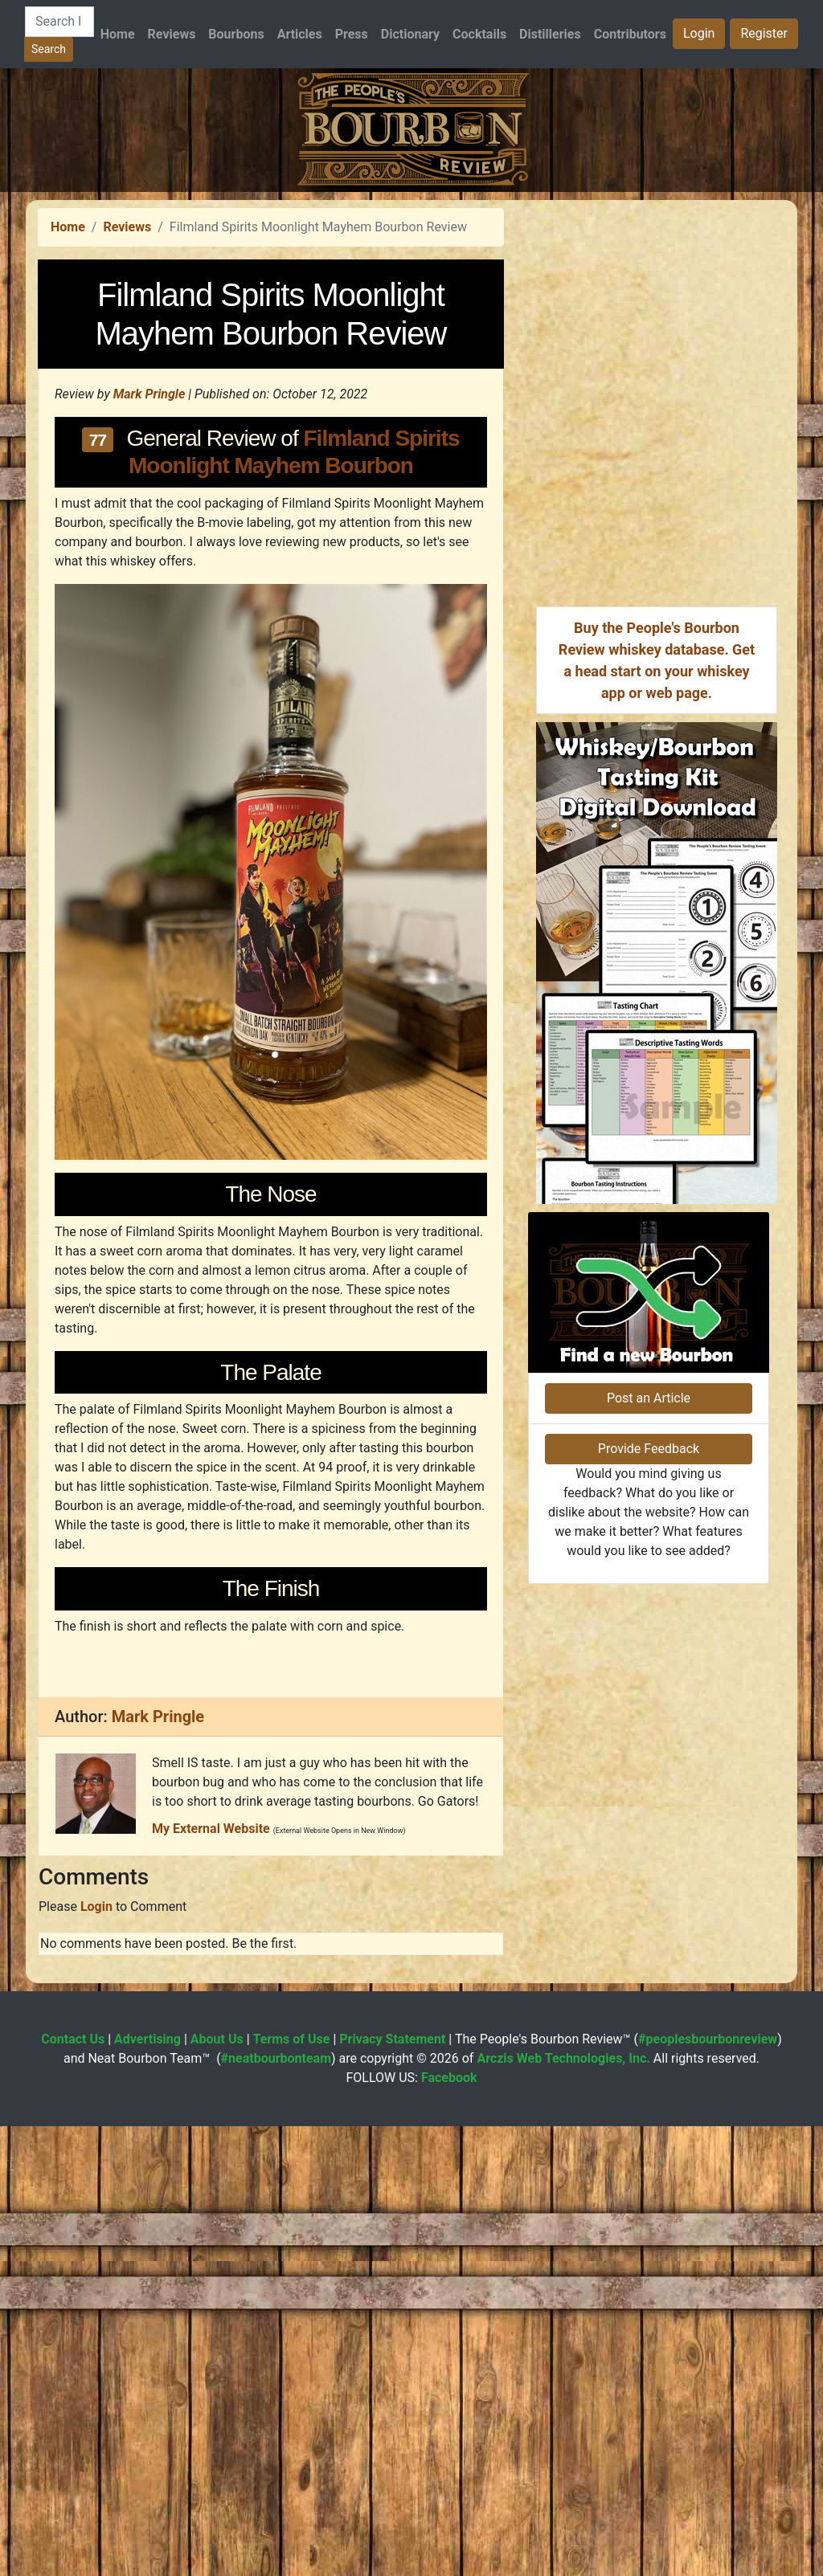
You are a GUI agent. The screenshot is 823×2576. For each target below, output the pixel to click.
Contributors (630, 34)
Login (698, 33)
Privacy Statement (392, 2488)
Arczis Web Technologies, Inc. (563, 2508)
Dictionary (410, 34)
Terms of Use (291, 2488)
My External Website (211, 2278)
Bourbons (236, 34)
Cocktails (479, 34)
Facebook (449, 2527)
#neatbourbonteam (276, 2508)
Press (351, 34)
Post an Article (648, 1835)
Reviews (172, 34)
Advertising (147, 2488)
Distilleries (550, 34)
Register (764, 33)
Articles (299, 34)
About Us (217, 2488)
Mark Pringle (149, 619)
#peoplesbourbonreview (707, 2488)
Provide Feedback (648, 1886)
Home (117, 34)
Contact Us (72, 2488)
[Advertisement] (411, 304)
